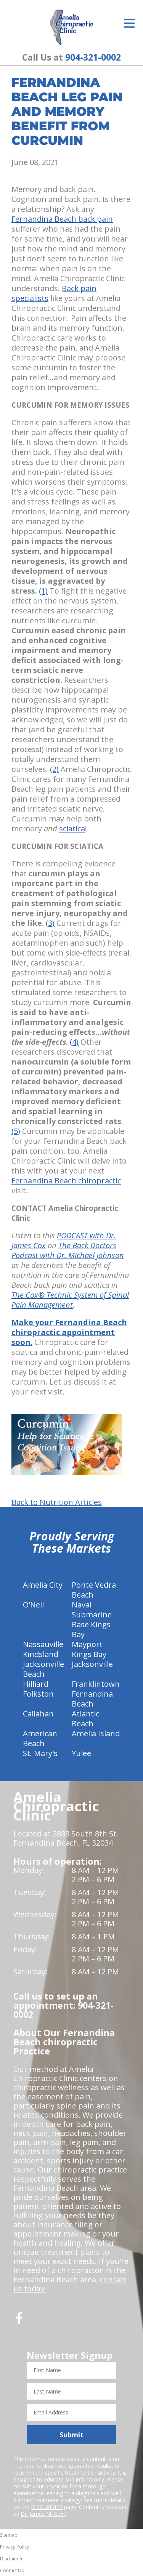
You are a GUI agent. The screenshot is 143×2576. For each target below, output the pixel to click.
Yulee (81, 1753)
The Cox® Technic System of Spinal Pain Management (70, 1300)
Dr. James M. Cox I (43, 2513)
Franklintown (96, 1684)
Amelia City (43, 1585)
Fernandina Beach (92, 1699)
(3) (50, 923)
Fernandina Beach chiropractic (66, 1180)
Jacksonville (92, 1664)
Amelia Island (96, 1733)
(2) (54, 769)
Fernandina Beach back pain (62, 219)
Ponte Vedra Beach (94, 1590)
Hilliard (35, 1684)
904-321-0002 (93, 57)
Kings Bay (89, 1654)
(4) (74, 1042)
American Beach (40, 1738)
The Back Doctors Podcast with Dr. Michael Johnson (67, 1250)
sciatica (72, 828)
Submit (71, 2434)
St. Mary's (40, 1753)
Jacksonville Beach (43, 1669)
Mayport (87, 1644)
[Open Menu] (129, 23)
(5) (15, 1131)
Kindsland (40, 1654)
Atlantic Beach (85, 1718)
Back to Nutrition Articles (56, 1502)
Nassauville (43, 1644)
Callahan (38, 1713)
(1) (43, 591)
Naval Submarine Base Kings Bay (92, 1619)
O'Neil (33, 1604)
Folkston (38, 1694)
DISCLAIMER (47, 2506)
